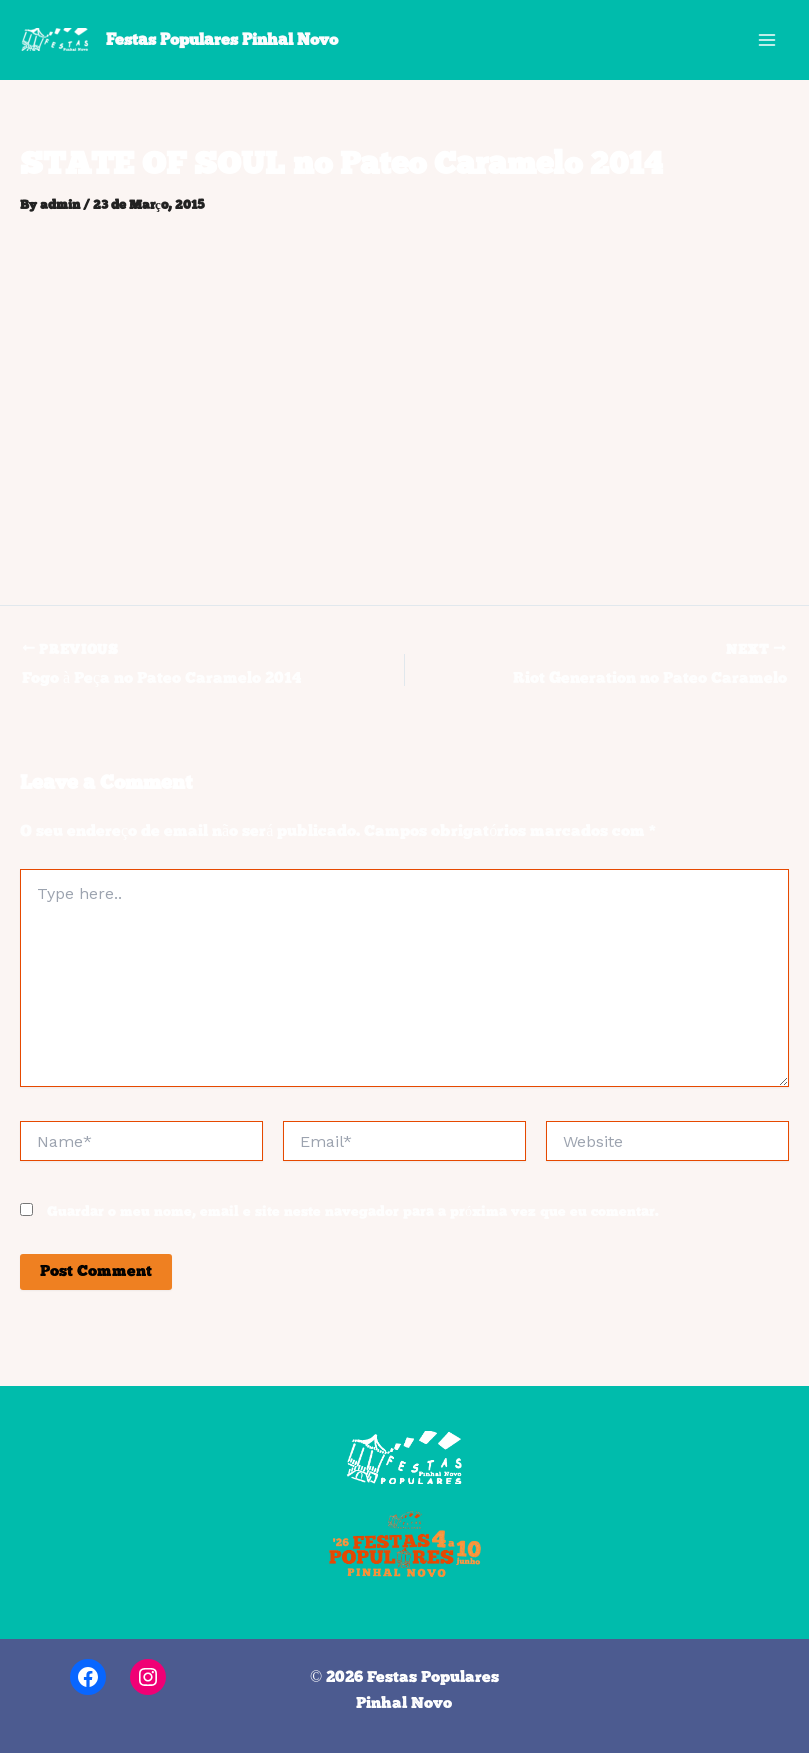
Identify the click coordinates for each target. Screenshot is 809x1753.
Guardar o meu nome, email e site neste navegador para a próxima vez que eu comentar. (353, 1212)
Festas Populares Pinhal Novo (222, 39)
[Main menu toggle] (767, 40)
